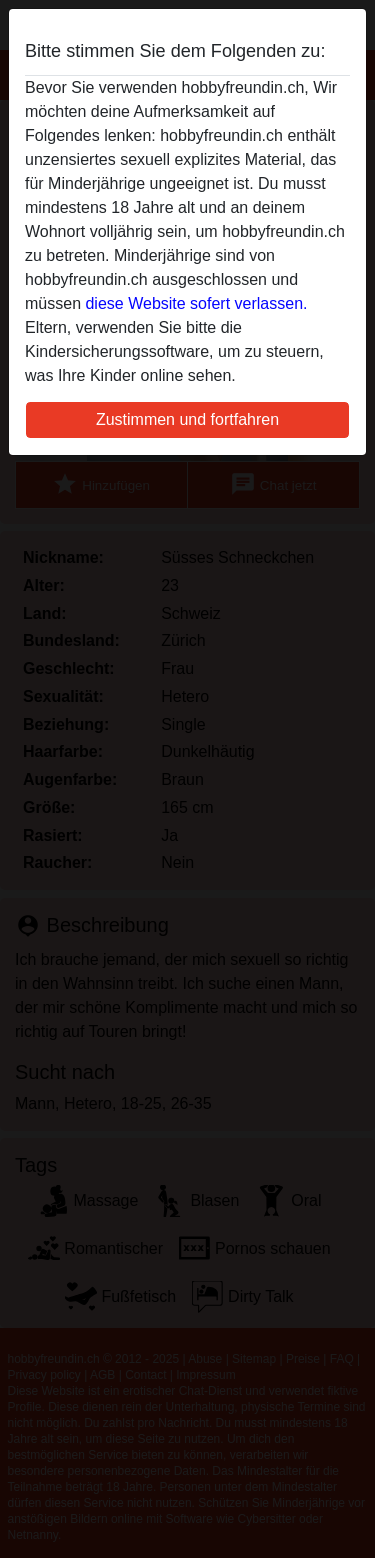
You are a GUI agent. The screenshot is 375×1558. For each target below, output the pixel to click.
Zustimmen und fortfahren (187, 419)
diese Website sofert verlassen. (196, 303)
